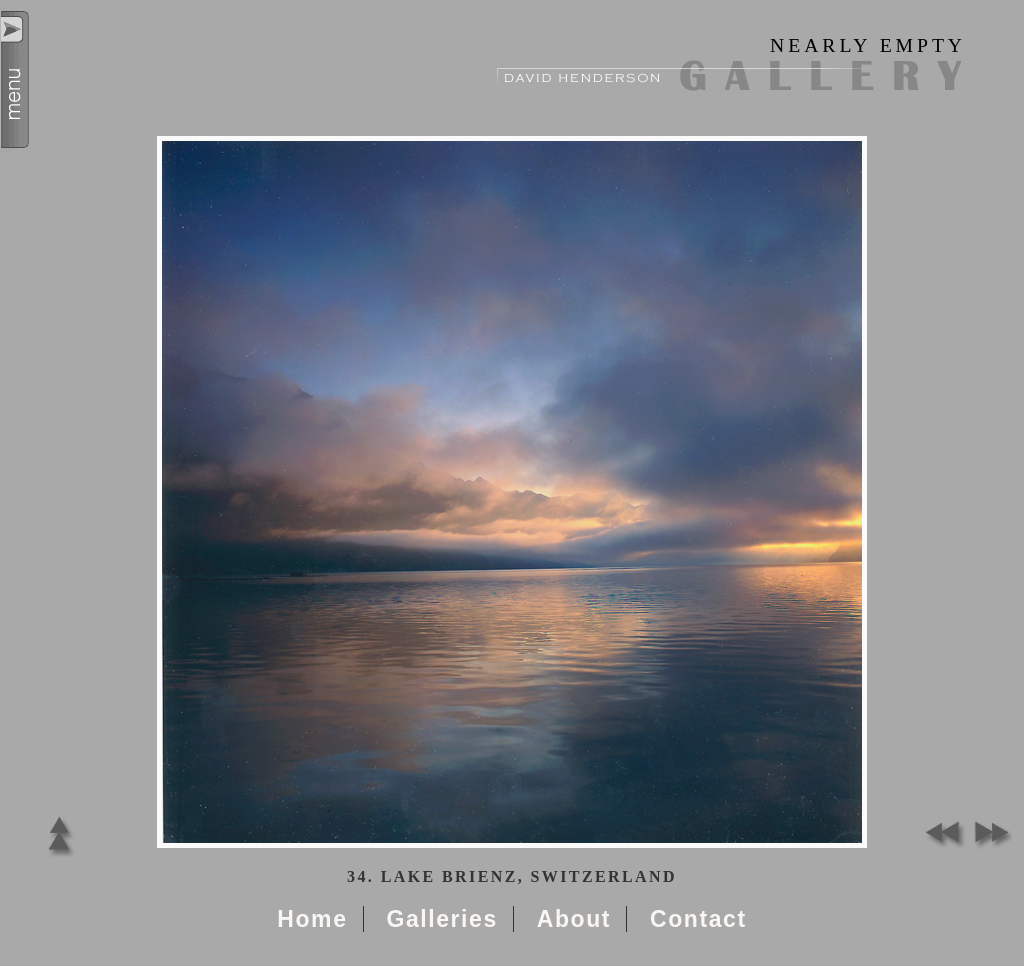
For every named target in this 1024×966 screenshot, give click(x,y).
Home (312, 919)
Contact (698, 919)
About (574, 919)
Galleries (441, 919)
